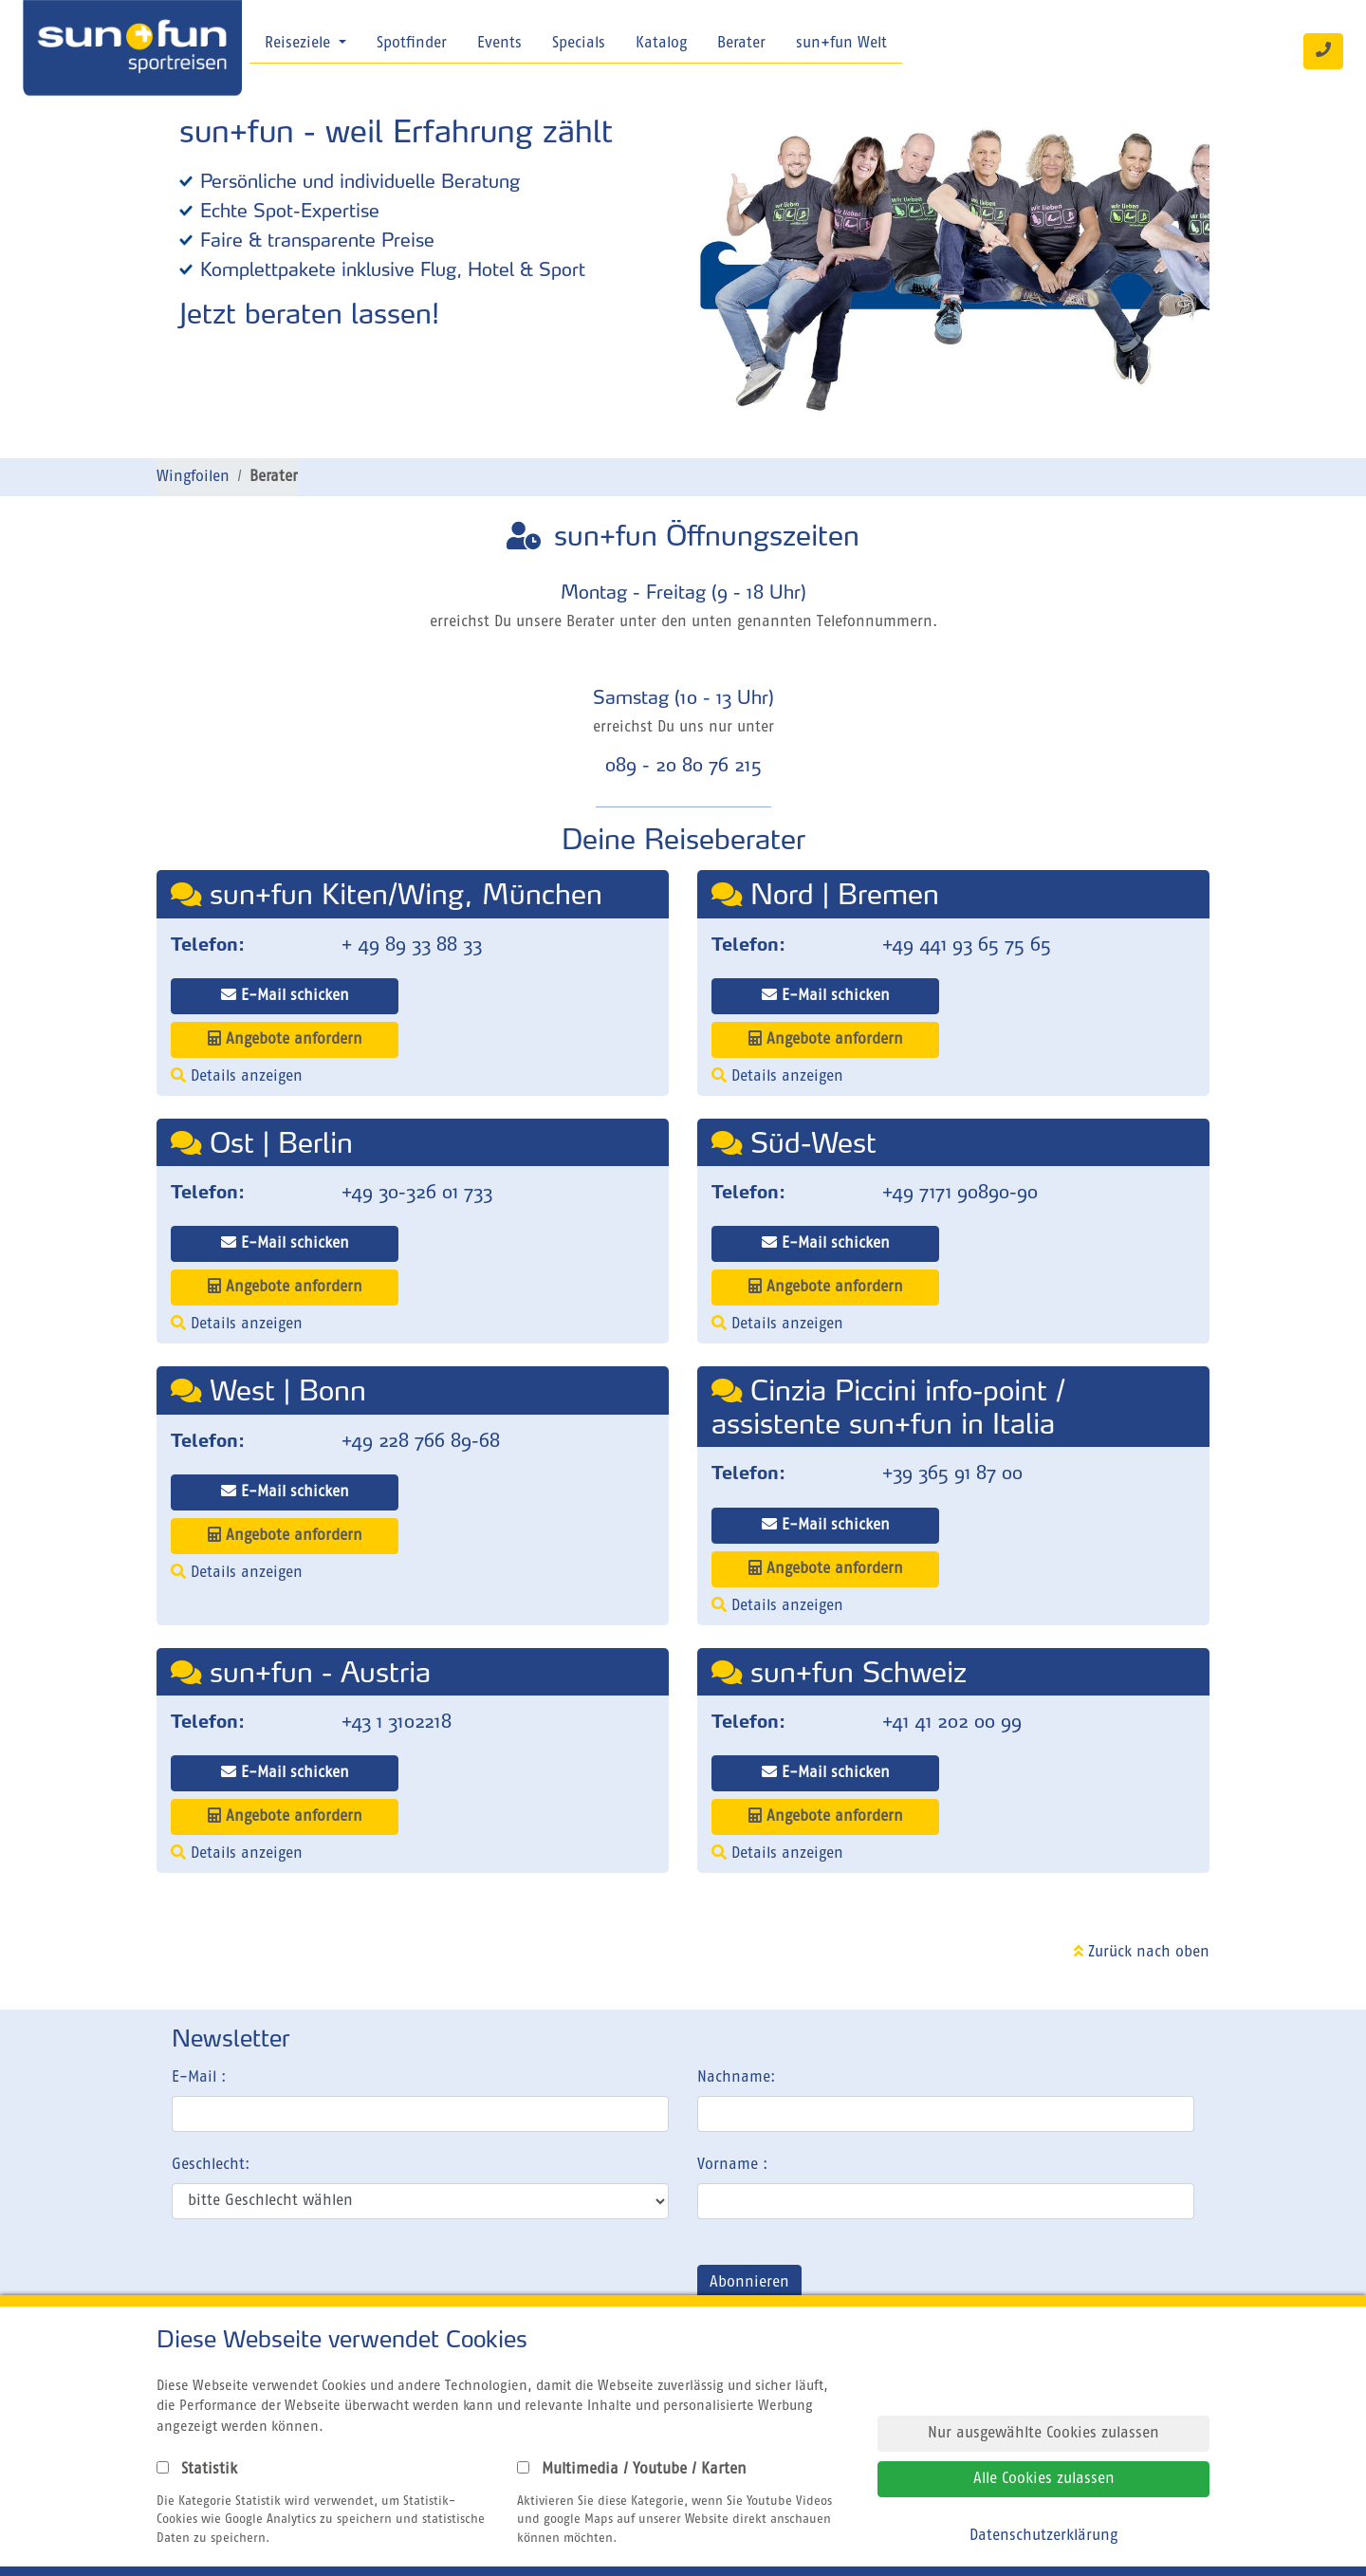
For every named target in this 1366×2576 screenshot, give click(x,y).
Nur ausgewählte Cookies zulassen (1043, 2433)
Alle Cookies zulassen (1044, 2479)
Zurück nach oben (1141, 1952)
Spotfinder (412, 43)
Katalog (661, 43)
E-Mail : (199, 2077)
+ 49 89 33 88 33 (412, 944)
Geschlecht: (210, 2165)
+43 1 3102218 (397, 1721)
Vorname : (732, 2165)
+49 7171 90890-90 (960, 1191)
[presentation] (316, 2287)
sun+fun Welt (841, 43)
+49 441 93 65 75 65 (966, 944)
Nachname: (736, 2077)
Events (499, 43)
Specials (578, 43)
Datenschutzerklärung (1043, 2536)
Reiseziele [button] (300, 43)
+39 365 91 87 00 (952, 1472)
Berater (741, 43)
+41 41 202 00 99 (952, 1721)
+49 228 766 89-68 (421, 1440)
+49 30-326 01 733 (417, 1191)
